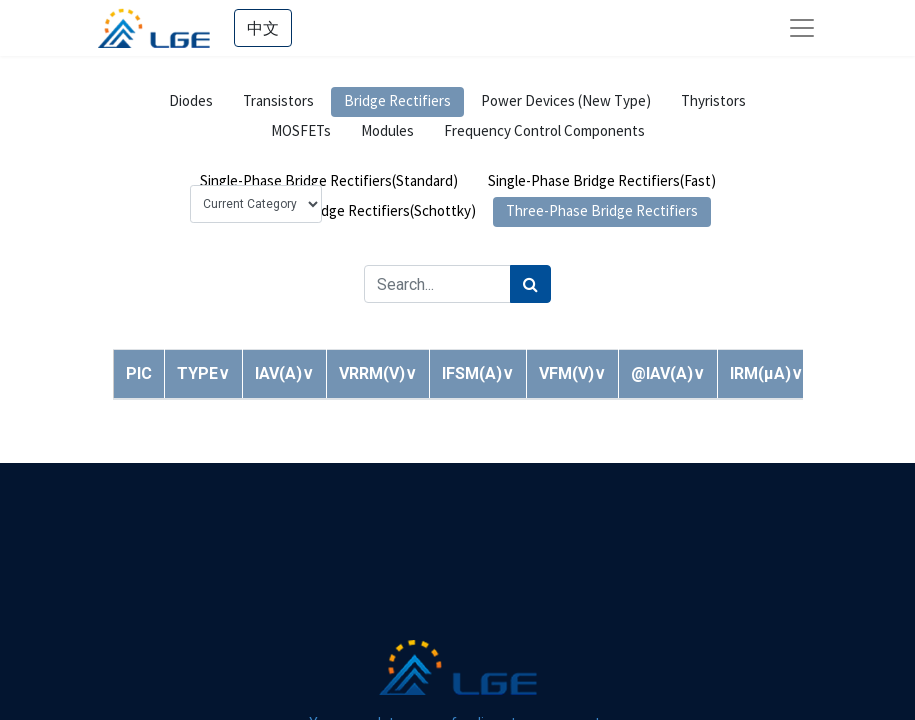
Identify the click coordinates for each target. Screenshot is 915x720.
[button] (203, 373)
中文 (263, 28)
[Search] (530, 284)
